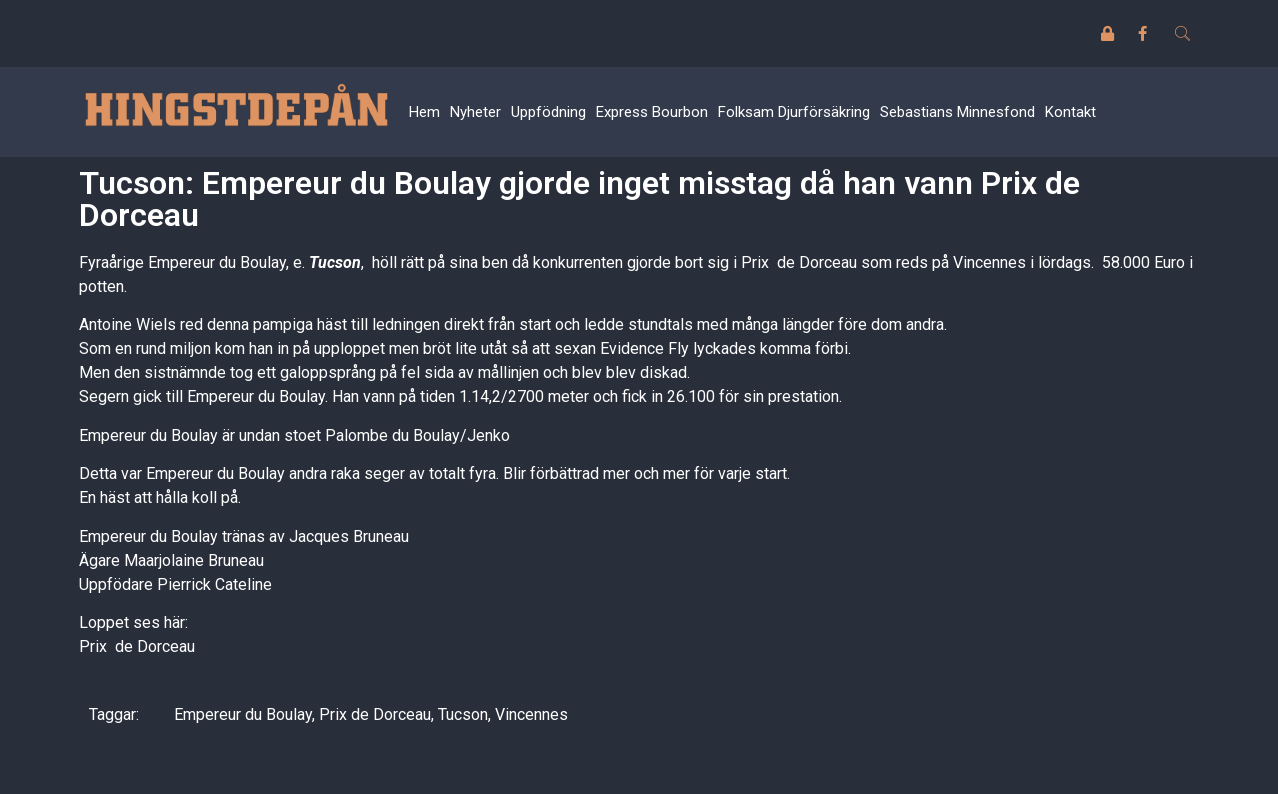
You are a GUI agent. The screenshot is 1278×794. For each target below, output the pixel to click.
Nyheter (475, 112)
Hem (424, 112)
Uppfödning (548, 112)
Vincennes (531, 714)
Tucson (335, 262)
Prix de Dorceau (137, 646)
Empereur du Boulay (243, 714)
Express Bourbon (652, 112)
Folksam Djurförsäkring (794, 112)
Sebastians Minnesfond (957, 112)
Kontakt (1070, 112)
